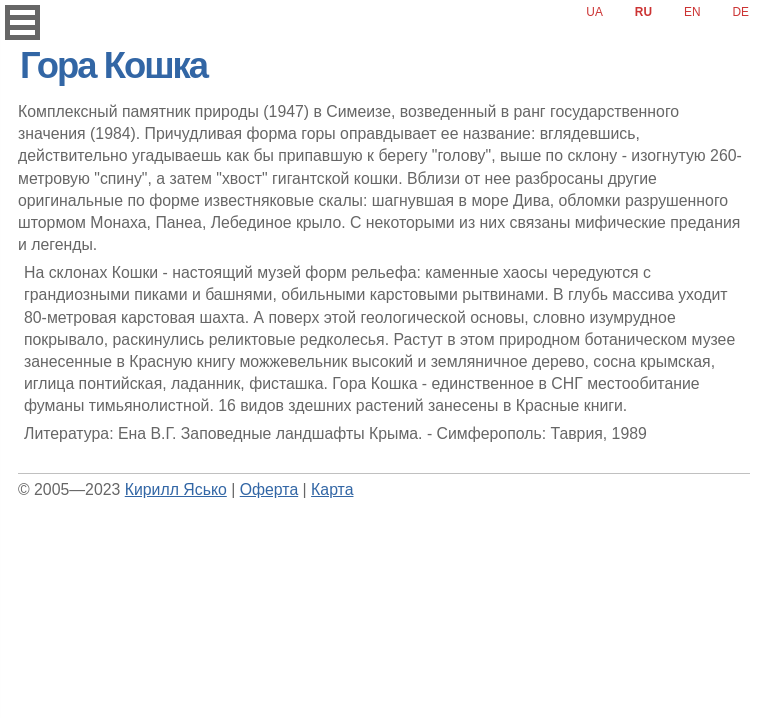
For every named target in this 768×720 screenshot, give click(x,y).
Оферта (269, 489)
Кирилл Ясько (176, 489)
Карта (332, 489)
